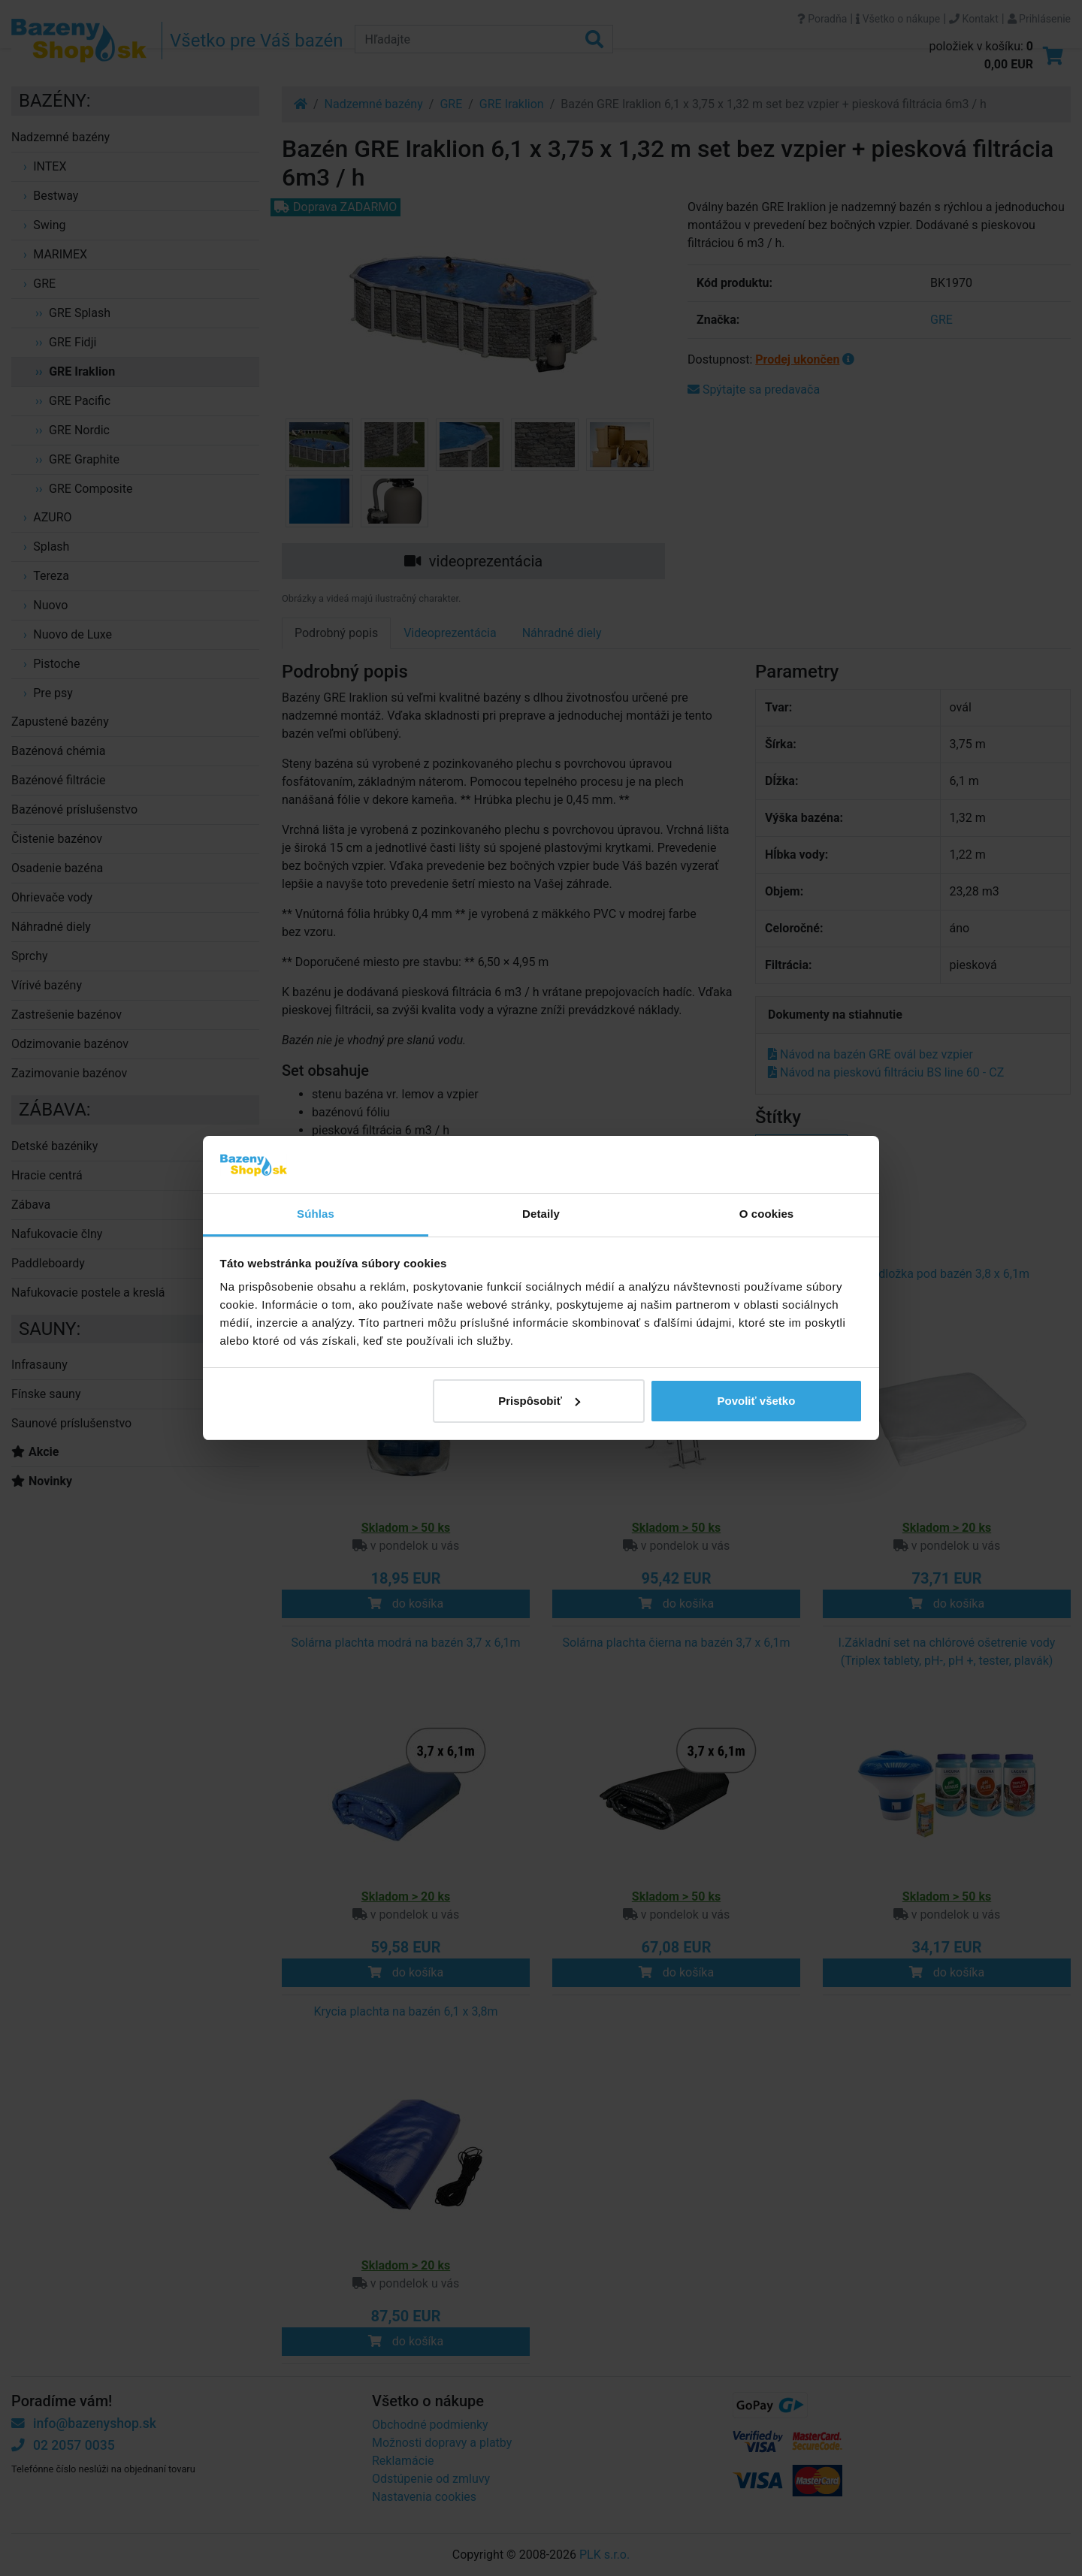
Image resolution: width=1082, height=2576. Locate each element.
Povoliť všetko (756, 1400)
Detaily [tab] (541, 1213)
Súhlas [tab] (315, 1213)
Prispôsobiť (539, 1400)
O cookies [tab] (766, 1213)
